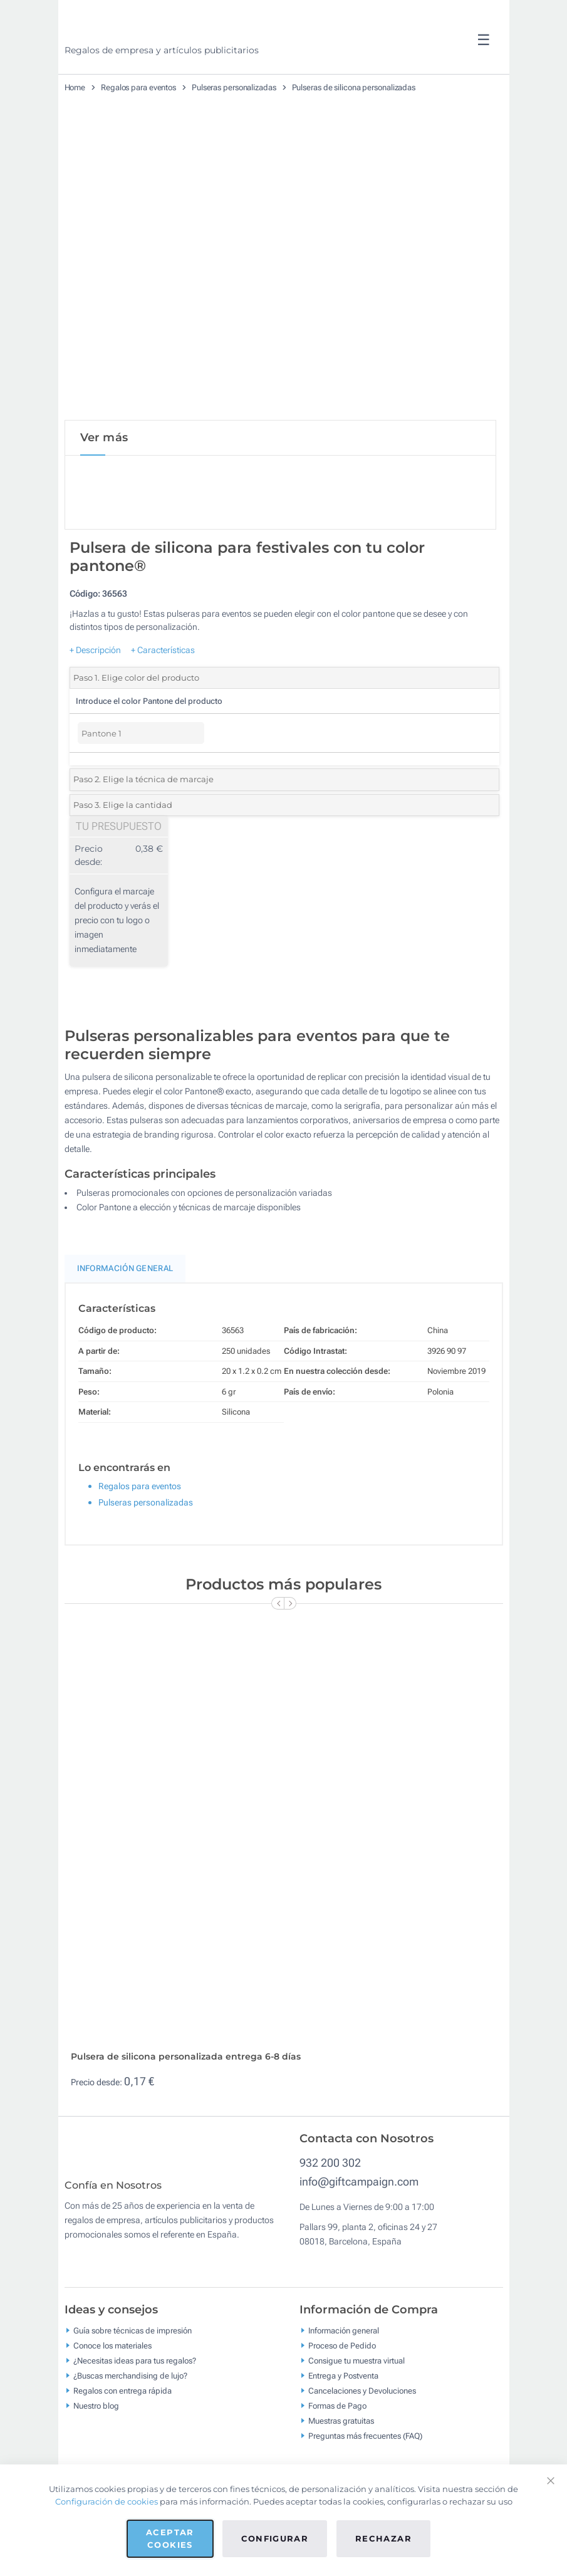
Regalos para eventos (138, 87)
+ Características (163, 652)
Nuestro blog (96, 2416)
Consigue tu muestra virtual (356, 2371)
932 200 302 (330, 2164)
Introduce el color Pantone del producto (149, 703)
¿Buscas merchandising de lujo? (130, 2386)
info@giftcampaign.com (359, 2183)
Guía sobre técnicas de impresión (132, 2341)
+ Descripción (95, 652)
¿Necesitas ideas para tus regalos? (134, 2371)
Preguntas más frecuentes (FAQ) (365, 2446)
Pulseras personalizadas (234, 87)
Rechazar (383, 2538)
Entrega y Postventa (343, 2386)
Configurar (275, 2538)
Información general (343, 2341)
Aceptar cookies (170, 2538)
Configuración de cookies (106, 2501)
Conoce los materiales (112, 2356)
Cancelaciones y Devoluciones (362, 2401)
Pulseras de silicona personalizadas (354, 87)
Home (75, 87)
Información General (125, 1270)
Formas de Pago (337, 2416)
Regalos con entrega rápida (122, 2401)
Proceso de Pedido (342, 2356)
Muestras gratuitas (341, 2431)
